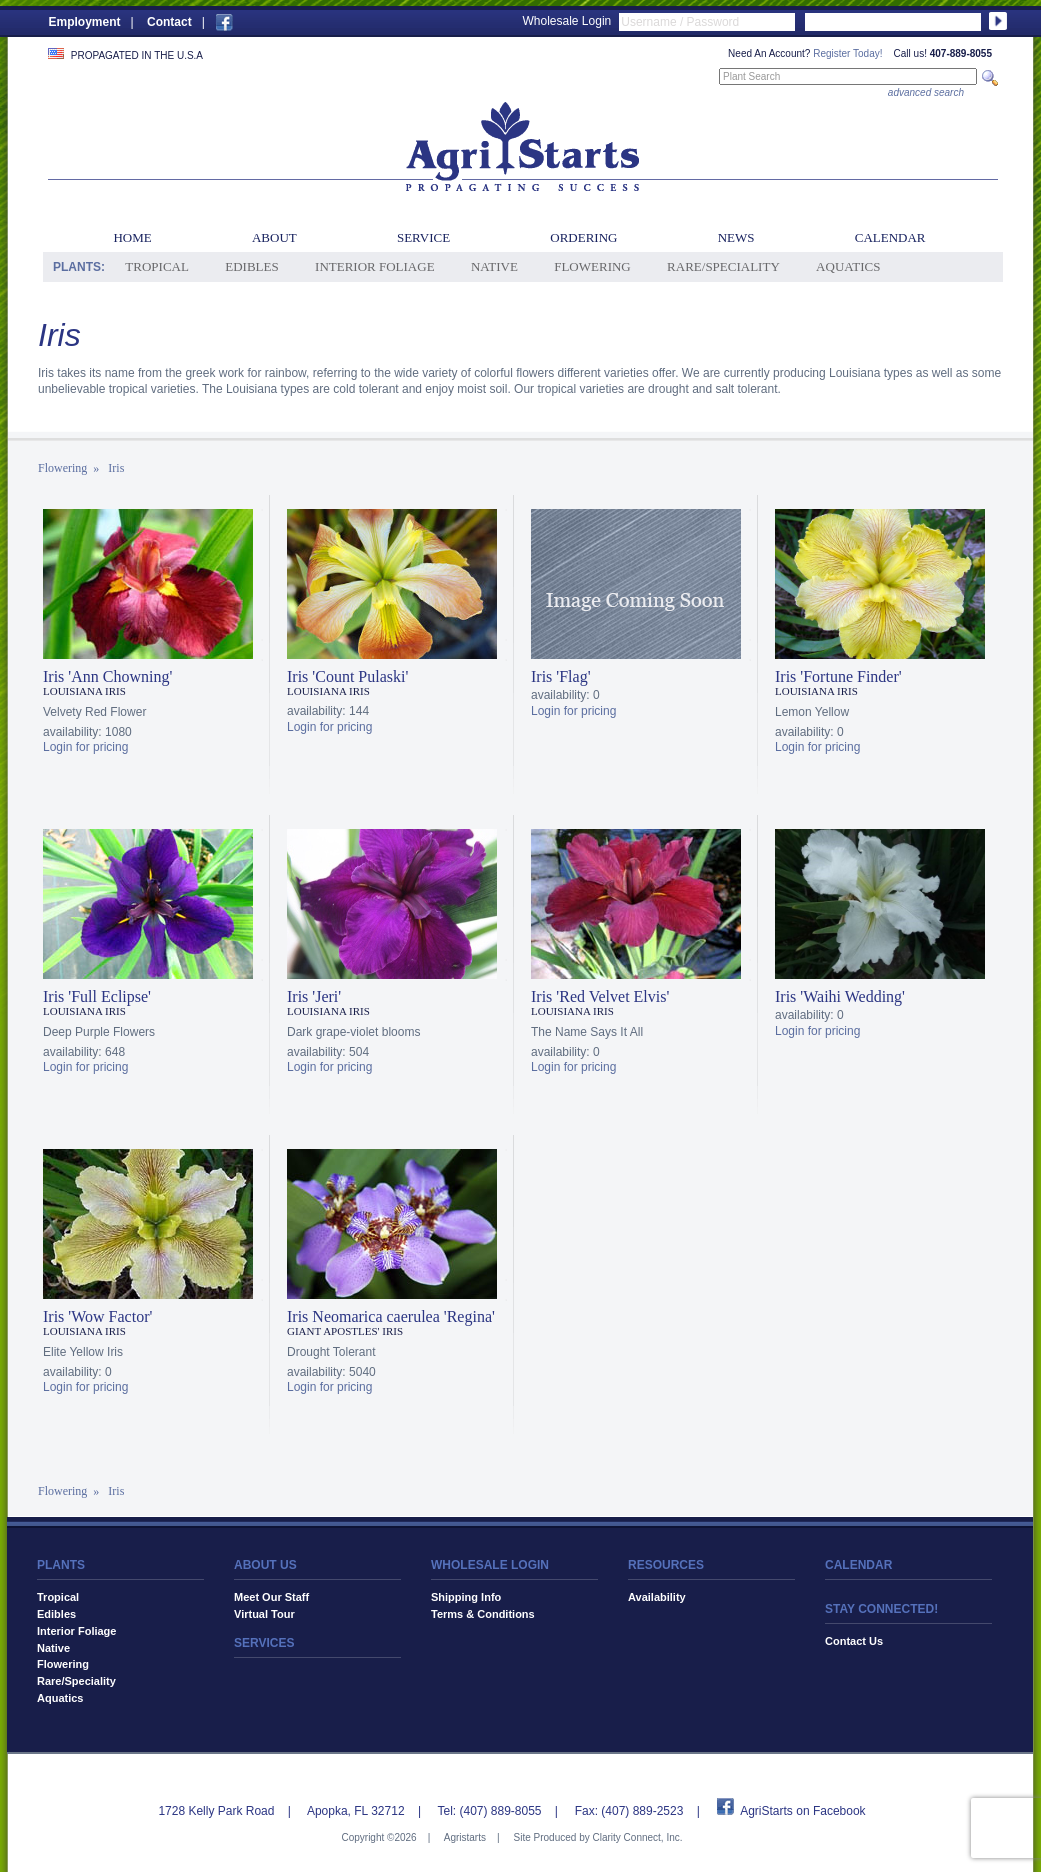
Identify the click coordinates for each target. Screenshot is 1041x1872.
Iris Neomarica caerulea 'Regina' (391, 1316)
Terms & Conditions (483, 1614)
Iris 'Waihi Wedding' (840, 996)
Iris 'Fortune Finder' (838, 676)
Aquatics (848, 266)
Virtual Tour (264, 1614)
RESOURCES (666, 1565)
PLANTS (61, 1565)
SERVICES (264, 1643)
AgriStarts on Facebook (802, 1811)
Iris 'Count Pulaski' (347, 676)
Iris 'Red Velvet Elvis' (600, 996)
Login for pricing (85, 747)
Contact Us (854, 1641)
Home (132, 237)
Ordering (583, 237)
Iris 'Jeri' (314, 996)
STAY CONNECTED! (881, 1609)
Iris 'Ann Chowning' (107, 676)
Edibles (251, 266)
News (736, 237)
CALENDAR (858, 1565)
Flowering (592, 266)
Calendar (890, 237)
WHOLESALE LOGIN (490, 1565)
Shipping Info (466, 1597)
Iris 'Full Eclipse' (97, 996)
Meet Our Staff (271, 1597)
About (274, 237)
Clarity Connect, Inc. (637, 1837)
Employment (85, 22)
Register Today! (847, 53)
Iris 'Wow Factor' (97, 1316)
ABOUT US (265, 1565)
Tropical (157, 266)
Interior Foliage (375, 266)
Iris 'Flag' (561, 676)
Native (494, 266)
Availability (657, 1597)
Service (423, 237)
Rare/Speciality (723, 266)
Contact (169, 22)
